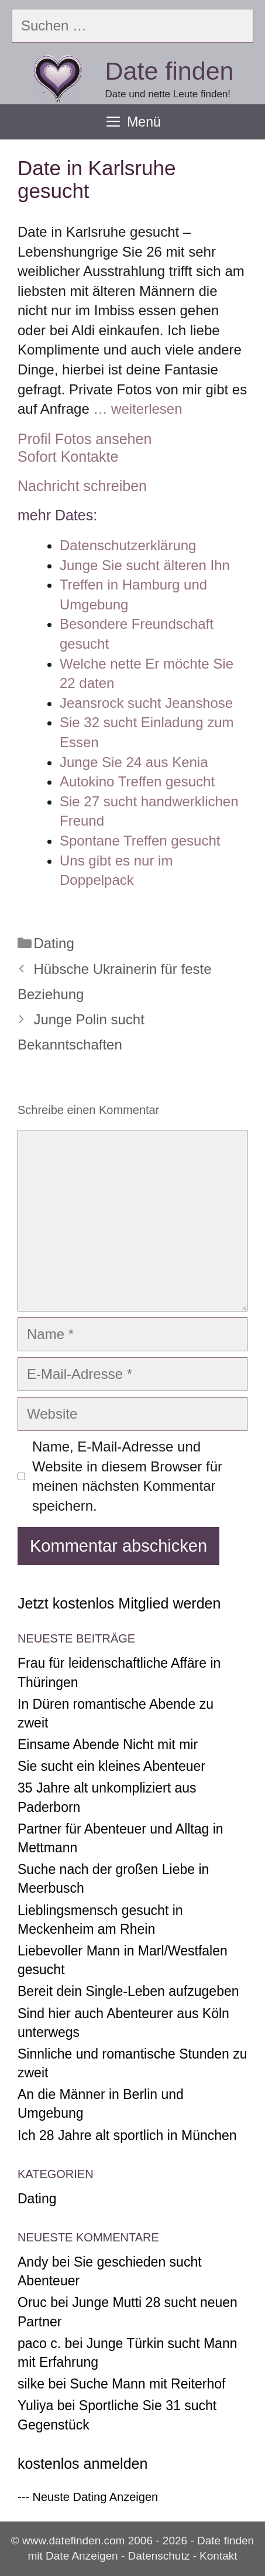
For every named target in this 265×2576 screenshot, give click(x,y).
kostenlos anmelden (82, 2463)
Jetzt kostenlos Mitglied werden (119, 1603)
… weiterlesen (137, 409)
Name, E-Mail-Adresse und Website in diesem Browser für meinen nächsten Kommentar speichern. (127, 1476)
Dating (53, 943)
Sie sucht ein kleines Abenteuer (111, 1766)
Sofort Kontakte (68, 456)
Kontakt (218, 2556)
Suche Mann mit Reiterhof (148, 2383)
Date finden (169, 71)
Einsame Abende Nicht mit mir (108, 1744)
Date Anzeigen (82, 2556)
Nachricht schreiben (82, 486)
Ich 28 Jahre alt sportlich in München (127, 2135)
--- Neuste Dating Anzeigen (88, 2496)
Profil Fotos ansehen (85, 439)
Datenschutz (159, 2556)
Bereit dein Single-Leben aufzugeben (128, 1991)
